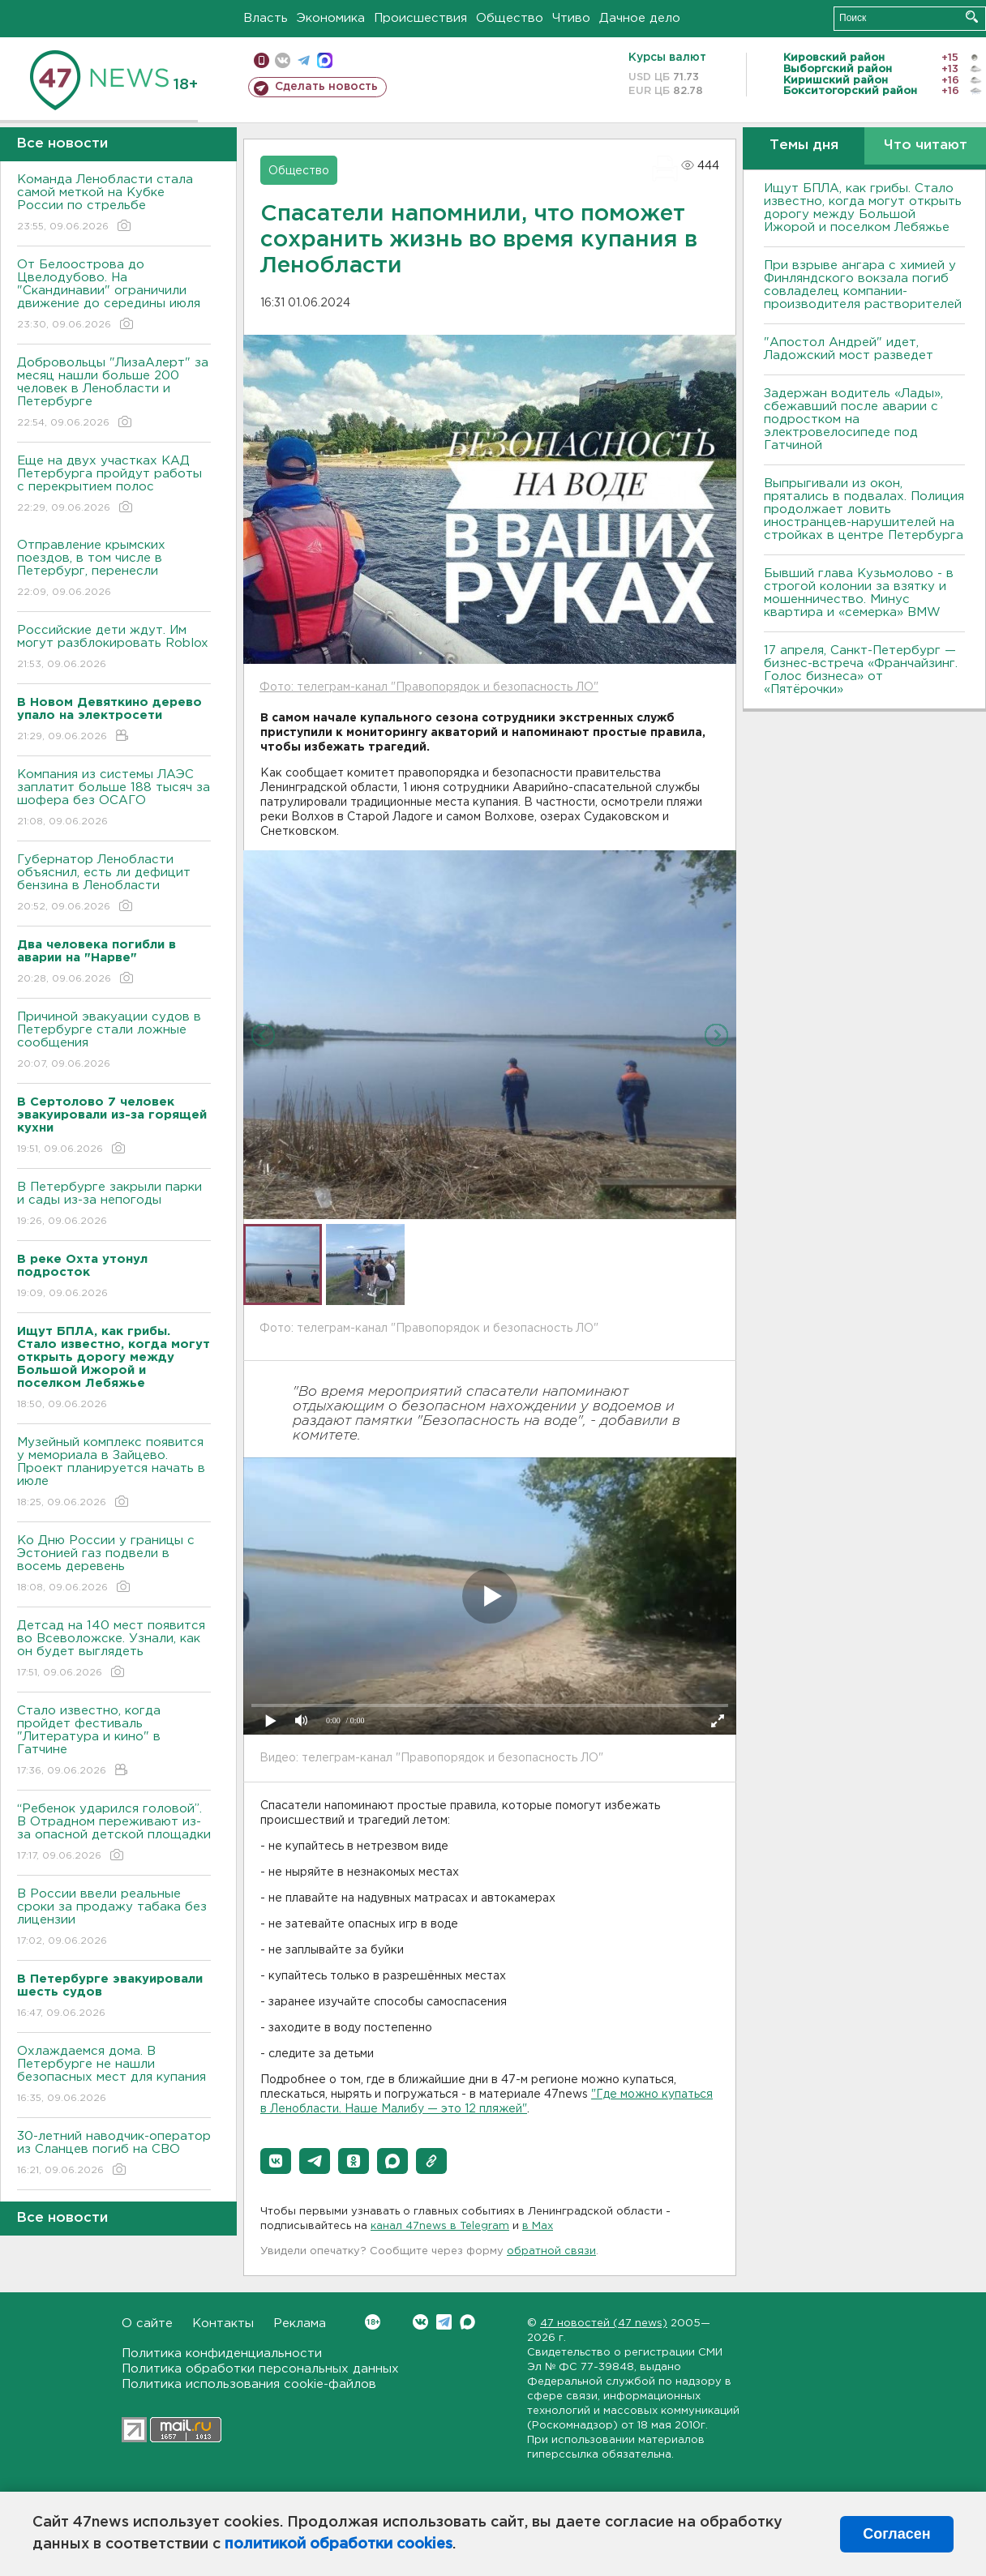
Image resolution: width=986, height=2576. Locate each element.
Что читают (925, 145)
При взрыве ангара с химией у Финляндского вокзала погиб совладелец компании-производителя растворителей (863, 285)
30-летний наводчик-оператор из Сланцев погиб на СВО (114, 2154)
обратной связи (551, 2251)
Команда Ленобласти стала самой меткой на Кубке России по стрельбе (114, 203)
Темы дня (804, 145)
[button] (275, 2161)
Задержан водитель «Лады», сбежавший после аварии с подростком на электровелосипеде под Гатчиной (853, 419)
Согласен (896, 2534)
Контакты (223, 2323)
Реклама (299, 2323)
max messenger (324, 60)
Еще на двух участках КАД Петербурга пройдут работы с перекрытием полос (114, 485)
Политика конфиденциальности (222, 2353)
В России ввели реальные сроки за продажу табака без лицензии (114, 1918)
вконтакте (282, 60)
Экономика (331, 18)
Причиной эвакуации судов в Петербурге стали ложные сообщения (114, 1041)
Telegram (444, 2322)
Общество (509, 18)
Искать (972, 17)
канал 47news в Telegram (440, 2226)
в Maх (537, 2226)
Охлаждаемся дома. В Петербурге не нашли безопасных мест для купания (114, 2075)
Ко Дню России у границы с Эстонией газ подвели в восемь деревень (114, 1564)
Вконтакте (372, 2322)
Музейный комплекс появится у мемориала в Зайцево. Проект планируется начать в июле (114, 1473)
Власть (265, 18)
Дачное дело (639, 18)
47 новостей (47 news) (603, 2323)
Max (467, 2322)
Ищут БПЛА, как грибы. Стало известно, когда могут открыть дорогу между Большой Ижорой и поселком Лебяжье (863, 208)
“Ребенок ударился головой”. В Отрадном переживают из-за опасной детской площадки (114, 1833)
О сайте (147, 2323)
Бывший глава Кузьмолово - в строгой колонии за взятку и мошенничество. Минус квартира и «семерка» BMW (859, 593)
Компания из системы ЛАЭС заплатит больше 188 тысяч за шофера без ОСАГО (114, 798)
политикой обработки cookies (338, 2544)
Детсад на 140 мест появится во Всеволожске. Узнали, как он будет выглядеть (114, 1650)
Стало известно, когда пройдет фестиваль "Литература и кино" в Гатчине (114, 1741)
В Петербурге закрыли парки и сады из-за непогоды (114, 1205)
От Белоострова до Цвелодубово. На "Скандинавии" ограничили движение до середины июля (114, 295)
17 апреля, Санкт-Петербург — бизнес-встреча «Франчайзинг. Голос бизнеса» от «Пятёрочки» (861, 670)
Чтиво (571, 18)
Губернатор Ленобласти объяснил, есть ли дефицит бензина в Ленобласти (114, 884)
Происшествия (420, 18)
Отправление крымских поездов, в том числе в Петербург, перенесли (114, 569)
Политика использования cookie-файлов (249, 2384)
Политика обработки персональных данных (260, 2369)
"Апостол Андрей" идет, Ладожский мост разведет (848, 349)
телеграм (303, 60)
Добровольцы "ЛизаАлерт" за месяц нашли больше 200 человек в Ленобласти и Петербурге (114, 393)
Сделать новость (326, 87)
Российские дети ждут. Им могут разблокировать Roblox (114, 648)
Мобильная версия (261, 60)
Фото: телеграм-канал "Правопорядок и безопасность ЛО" (428, 687)
